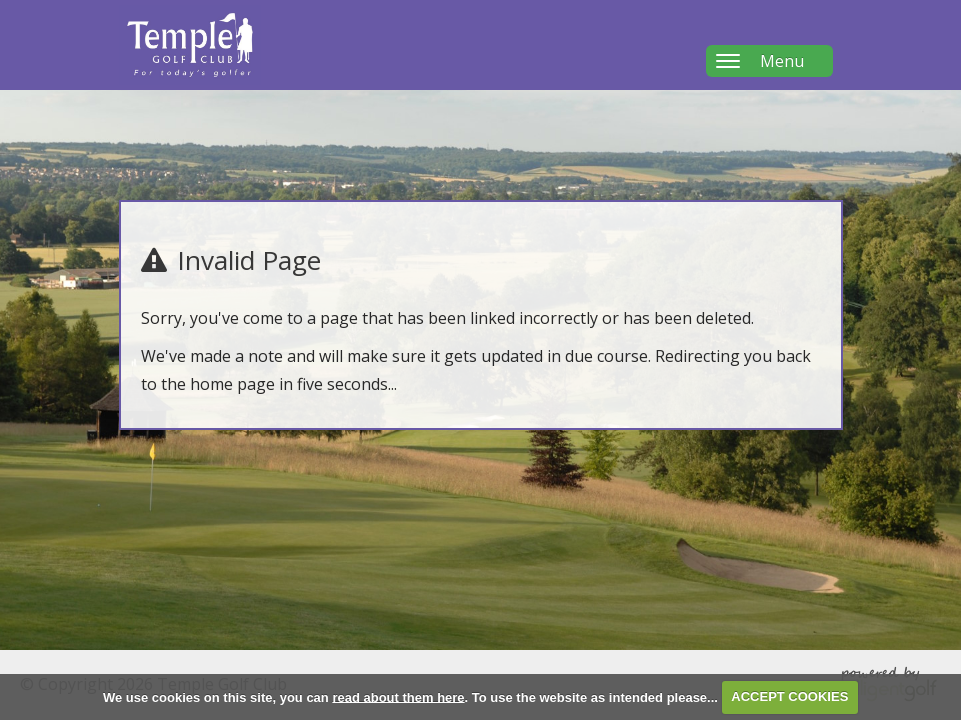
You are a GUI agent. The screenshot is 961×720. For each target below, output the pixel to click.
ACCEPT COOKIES (789, 696)
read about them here (398, 696)
